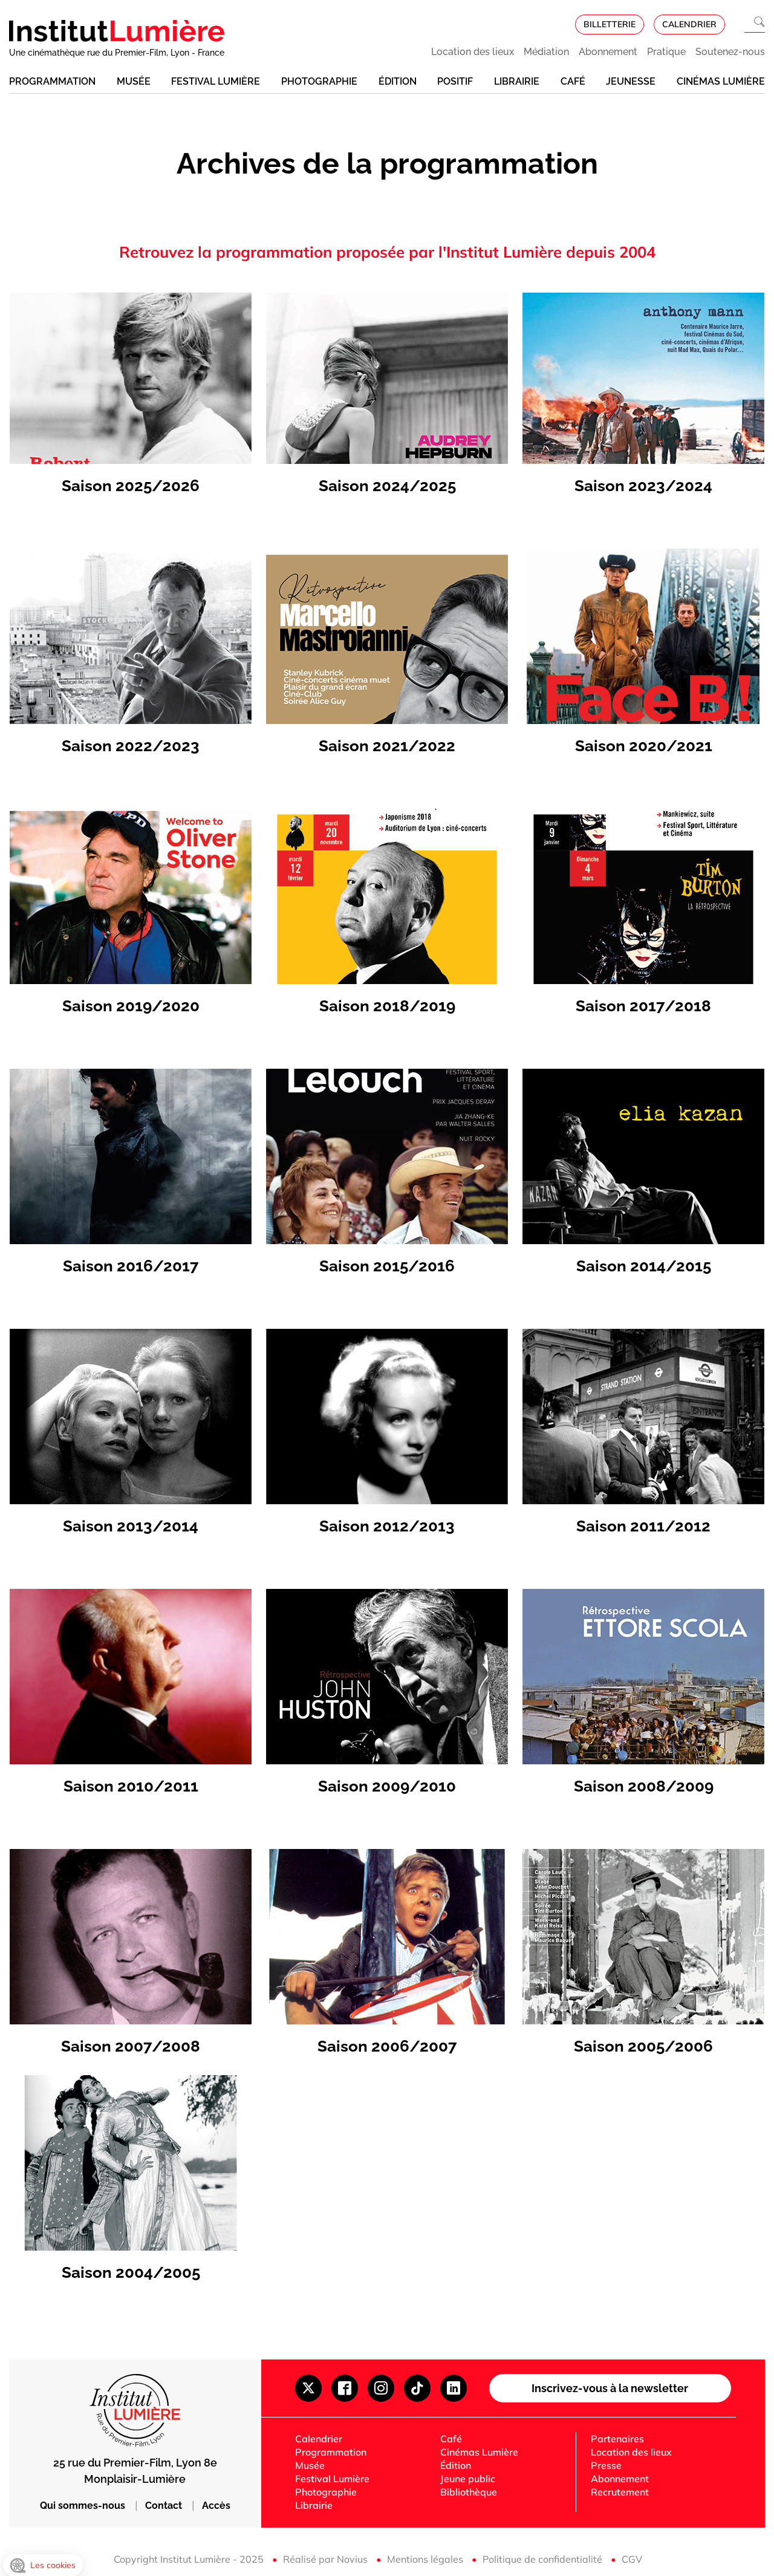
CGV (632, 2559)
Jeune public (467, 2479)
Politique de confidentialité (544, 2559)
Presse (606, 2465)
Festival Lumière (215, 81)
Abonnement (608, 51)
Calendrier (318, 2439)
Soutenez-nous (730, 51)
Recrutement (620, 2492)
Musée (134, 81)
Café (573, 81)
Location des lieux (472, 51)
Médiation (546, 51)
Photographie (319, 81)
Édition (398, 81)
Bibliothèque (468, 2492)
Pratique (666, 51)
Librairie (516, 81)
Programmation (52, 81)
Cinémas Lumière (721, 81)
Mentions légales (426, 2559)
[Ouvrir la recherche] (754, 24)
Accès (216, 2505)
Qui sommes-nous (84, 2505)
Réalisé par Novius (326, 2559)
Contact (164, 2505)
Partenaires (617, 2439)
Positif (455, 81)
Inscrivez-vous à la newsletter (610, 2388)
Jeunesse (630, 81)
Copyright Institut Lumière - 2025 (190, 2559)
